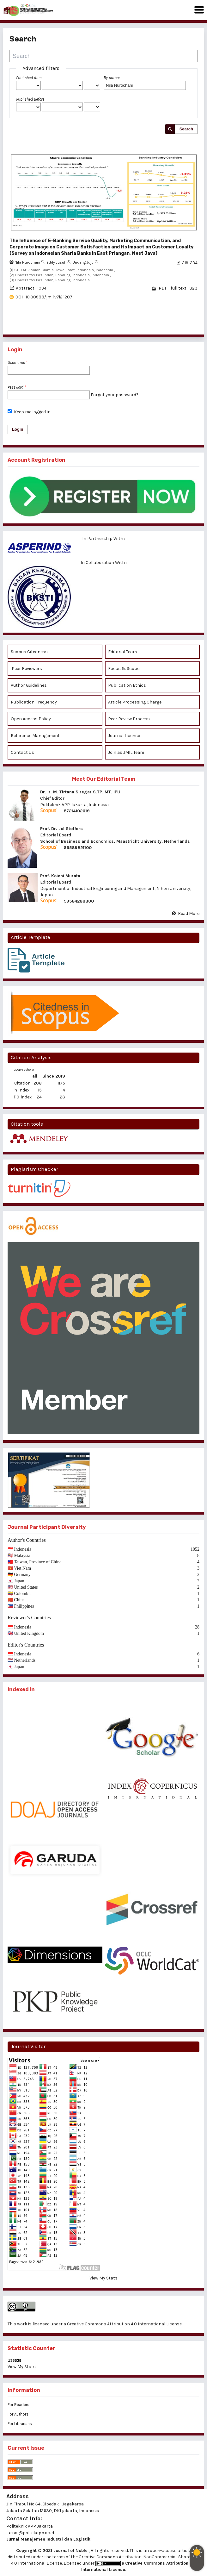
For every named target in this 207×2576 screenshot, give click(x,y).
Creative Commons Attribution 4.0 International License (124, 2324)
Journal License (124, 735)
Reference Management (35, 735)
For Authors (18, 2414)
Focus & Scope (123, 668)
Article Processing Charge (135, 702)
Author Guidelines (29, 685)
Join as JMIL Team (126, 752)
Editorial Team (123, 651)
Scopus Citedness (29, 651)
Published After (29, 77)
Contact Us (22, 752)
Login (17, 429)
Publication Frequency (34, 702)
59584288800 (79, 901)
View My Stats (103, 2278)
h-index (21, 1090)
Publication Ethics (127, 685)
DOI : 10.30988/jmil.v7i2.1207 (43, 297)
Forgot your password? (114, 394)
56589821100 (78, 847)
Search (186, 129)
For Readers (18, 2404)
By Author (112, 77)
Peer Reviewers (26, 668)
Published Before (30, 99)
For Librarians (20, 2423)
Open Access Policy (31, 719)
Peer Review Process (129, 719)
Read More (188, 913)
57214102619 (77, 811)
